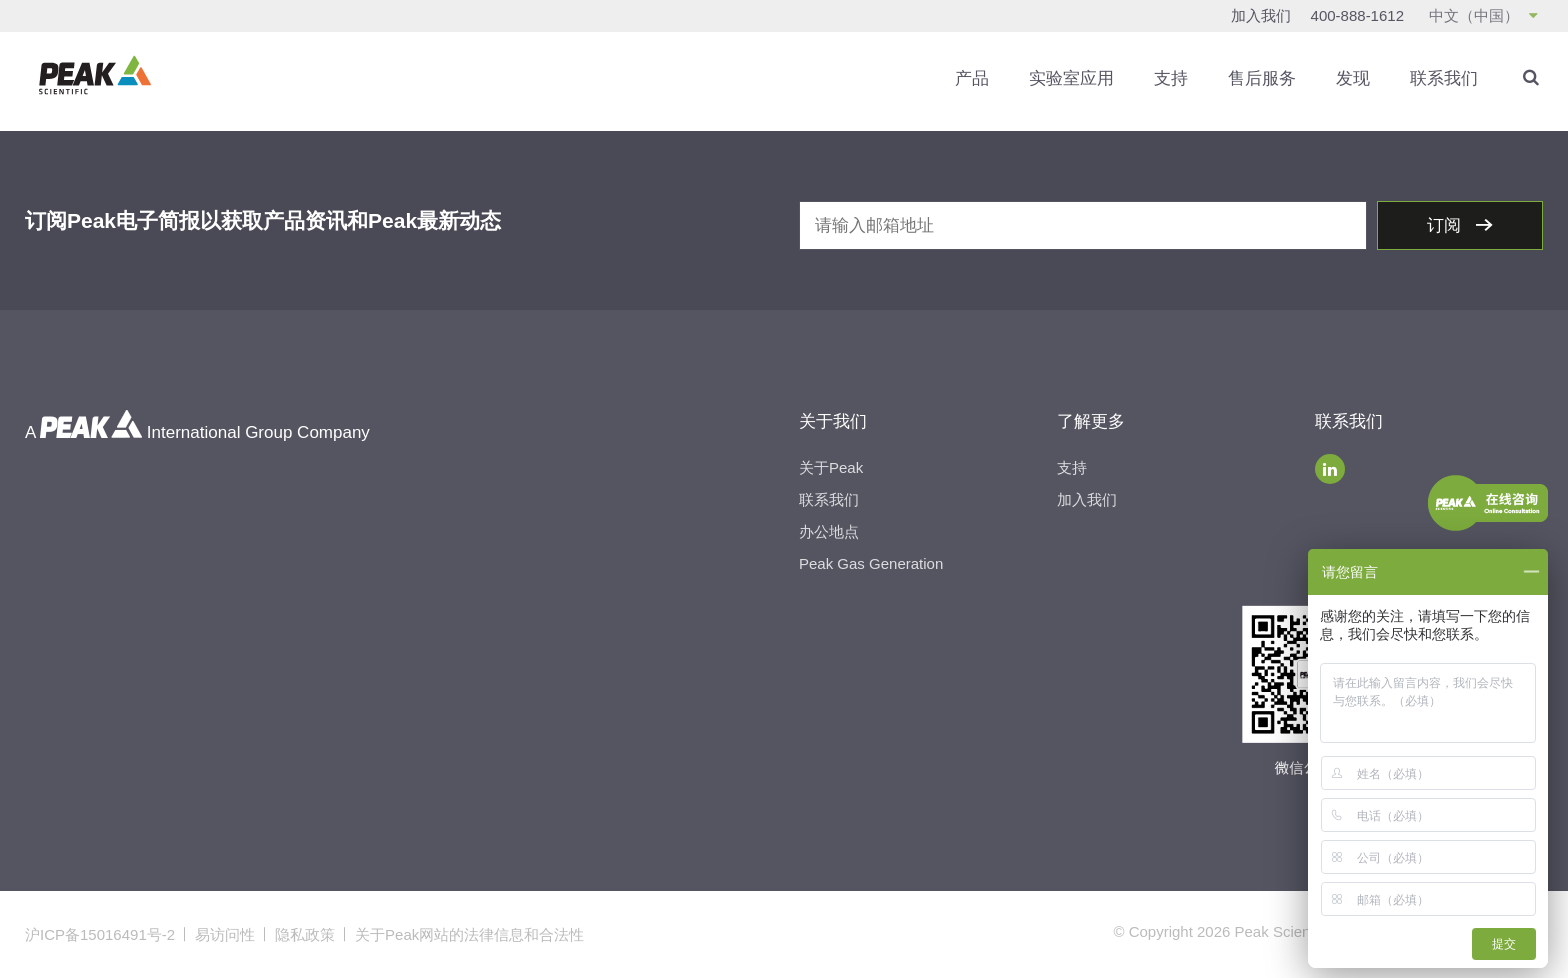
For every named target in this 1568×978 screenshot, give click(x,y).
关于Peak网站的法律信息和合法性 (469, 934)
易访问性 (225, 934)
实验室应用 (1071, 78)
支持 (1171, 78)
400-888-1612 (1357, 15)
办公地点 (829, 531)
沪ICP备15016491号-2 (100, 934)
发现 (1353, 78)
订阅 (1446, 225)
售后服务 (1262, 78)
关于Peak (831, 467)
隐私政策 (305, 934)
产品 (972, 78)
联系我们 (1444, 78)
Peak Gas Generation (871, 563)
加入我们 (1261, 15)
